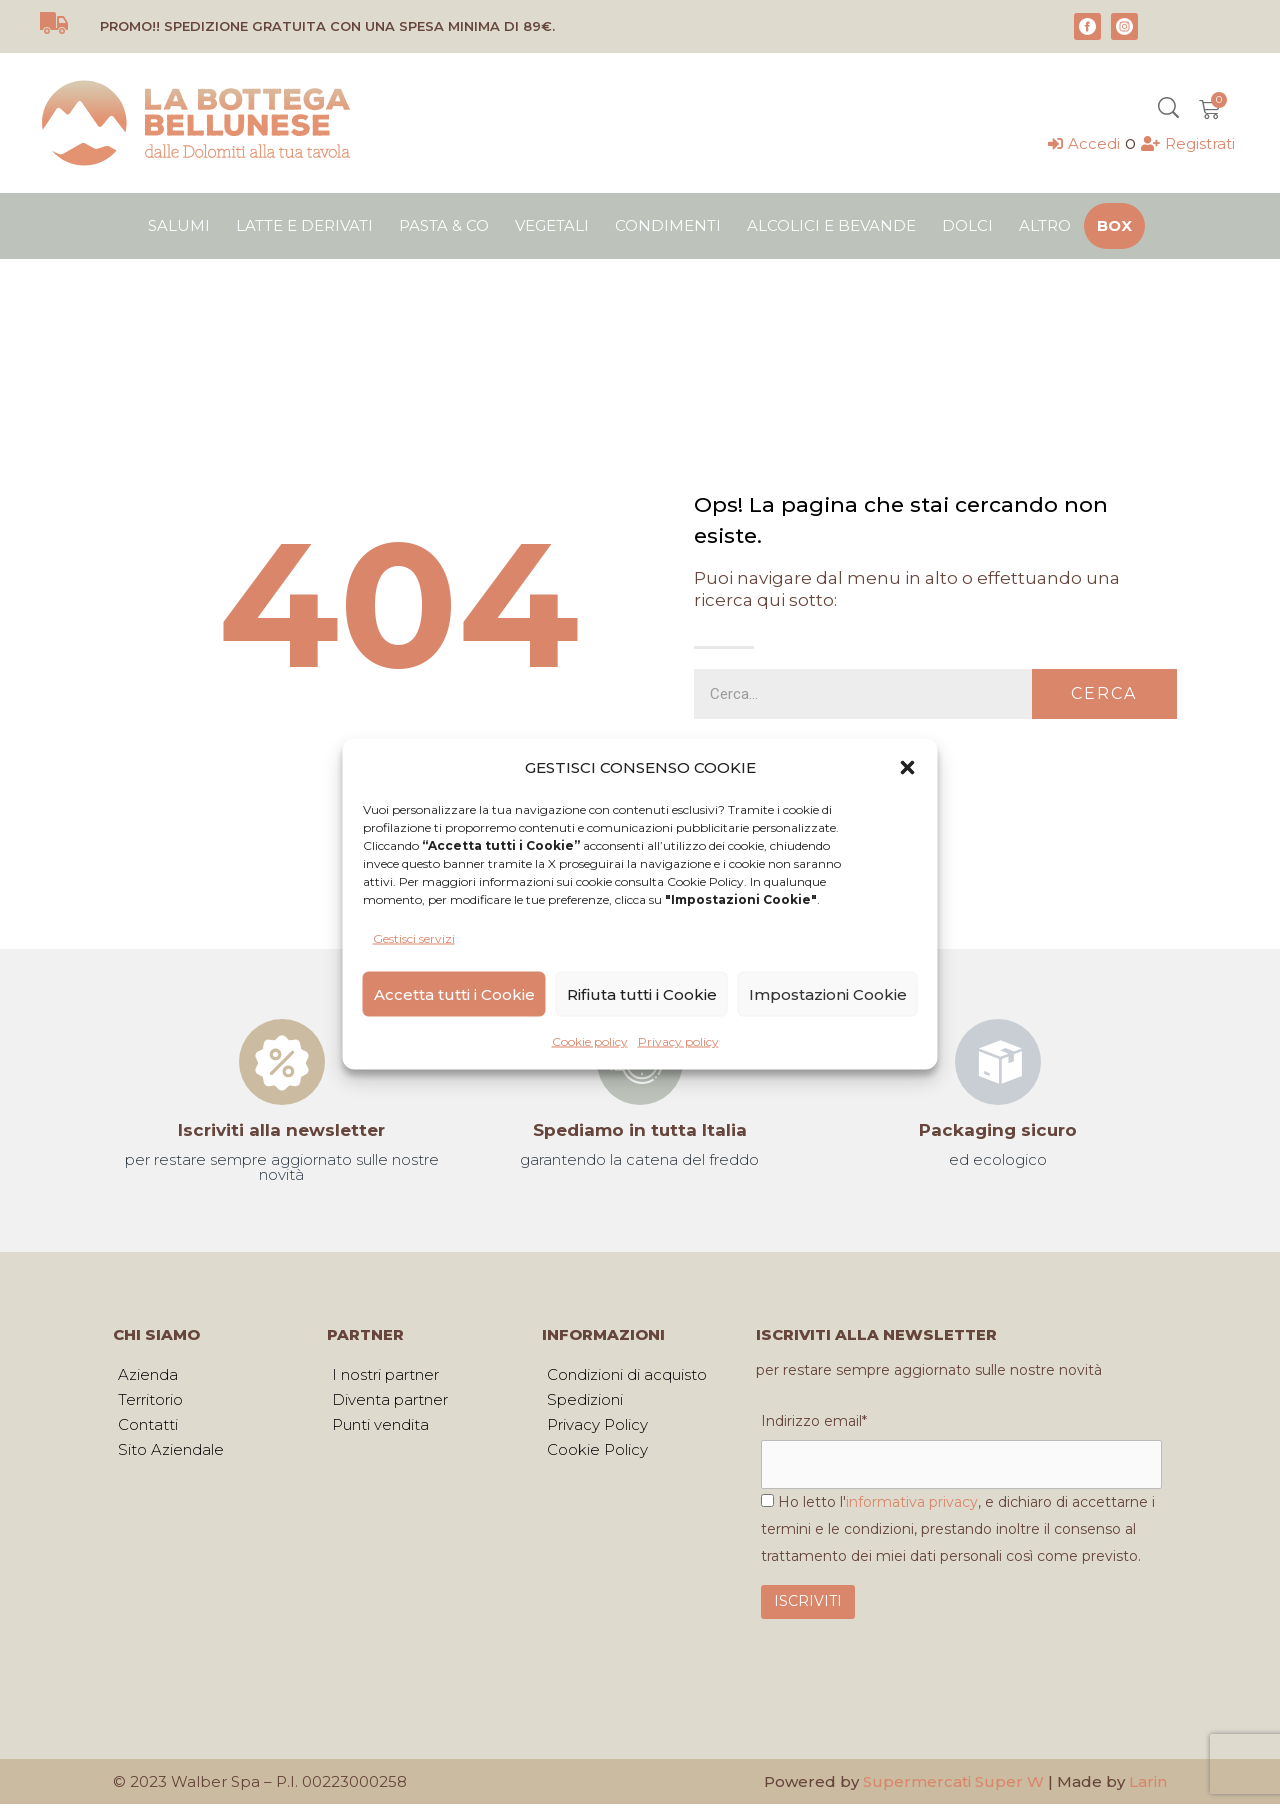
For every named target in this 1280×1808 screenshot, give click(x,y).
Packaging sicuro (998, 1130)
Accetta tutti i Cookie (454, 993)
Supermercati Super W (953, 1785)
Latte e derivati (304, 225)
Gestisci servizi (414, 938)
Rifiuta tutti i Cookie (642, 993)
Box (1114, 225)
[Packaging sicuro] (998, 1062)
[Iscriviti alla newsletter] (282, 1062)
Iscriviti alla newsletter (281, 1130)
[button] (908, 767)
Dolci (967, 225)
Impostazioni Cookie (828, 993)
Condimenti (668, 225)
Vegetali (552, 225)
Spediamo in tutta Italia (640, 1130)
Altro (1045, 225)
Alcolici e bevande (831, 225)
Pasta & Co (444, 225)
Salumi (179, 225)
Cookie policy (590, 1041)
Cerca (1104, 693)
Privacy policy (678, 1041)
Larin (1148, 1785)
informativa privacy (912, 1506)
